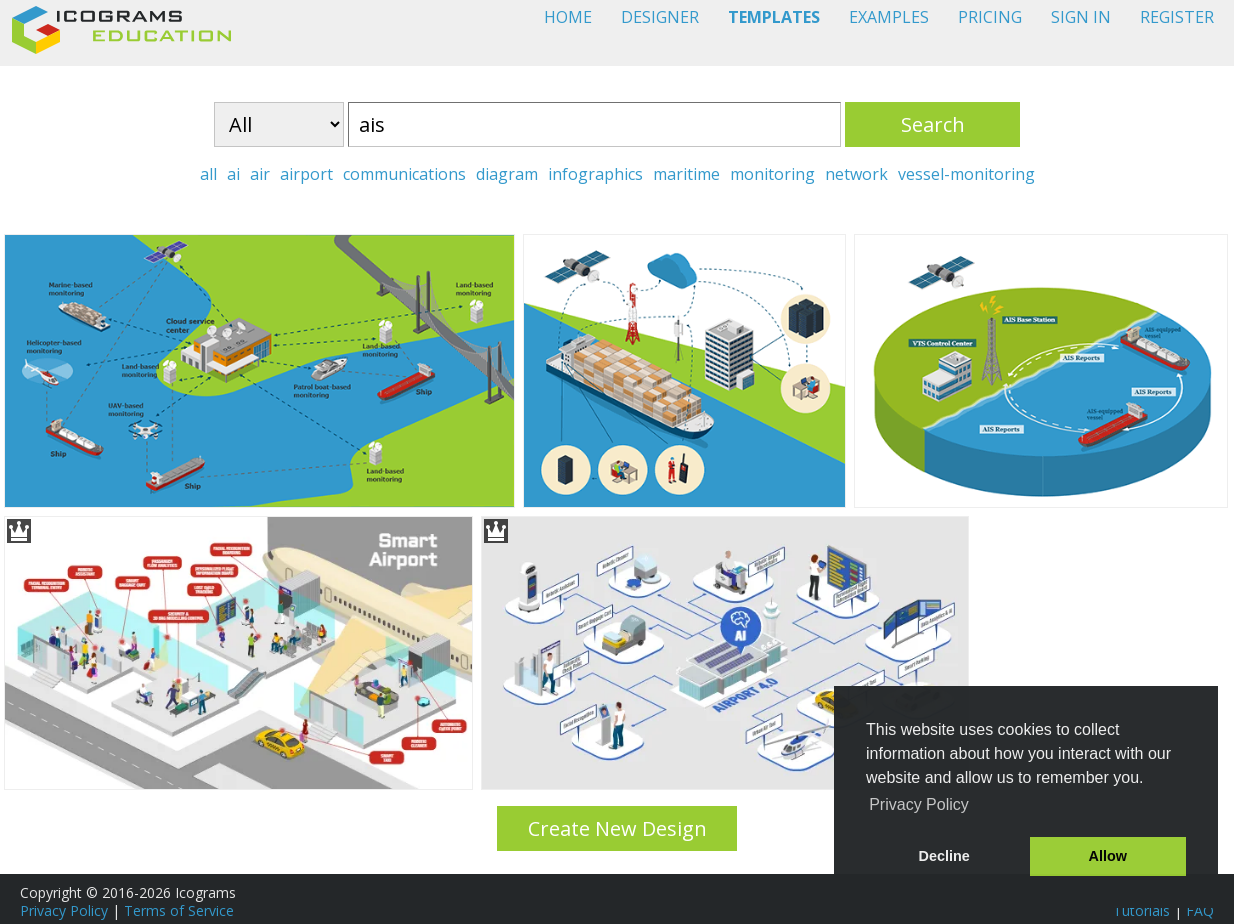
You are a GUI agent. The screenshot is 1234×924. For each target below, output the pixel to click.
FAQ (1200, 910)
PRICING (990, 17)
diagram (507, 174)
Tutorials (1141, 910)
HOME (568, 17)
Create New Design (617, 828)
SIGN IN (1081, 17)
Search (933, 124)
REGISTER (1177, 17)
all (208, 174)
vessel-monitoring (966, 174)
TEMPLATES (774, 17)
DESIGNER (660, 17)
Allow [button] (1108, 856)
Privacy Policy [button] (919, 804)
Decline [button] (944, 856)
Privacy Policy (64, 910)
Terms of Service (179, 910)
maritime (686, 174)
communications (404, 174)
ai (233, 174)
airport (306, 174)
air (260, 174)
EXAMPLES (889, 17)
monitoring (772, 174)
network (856, 174)
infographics (595, 174)
